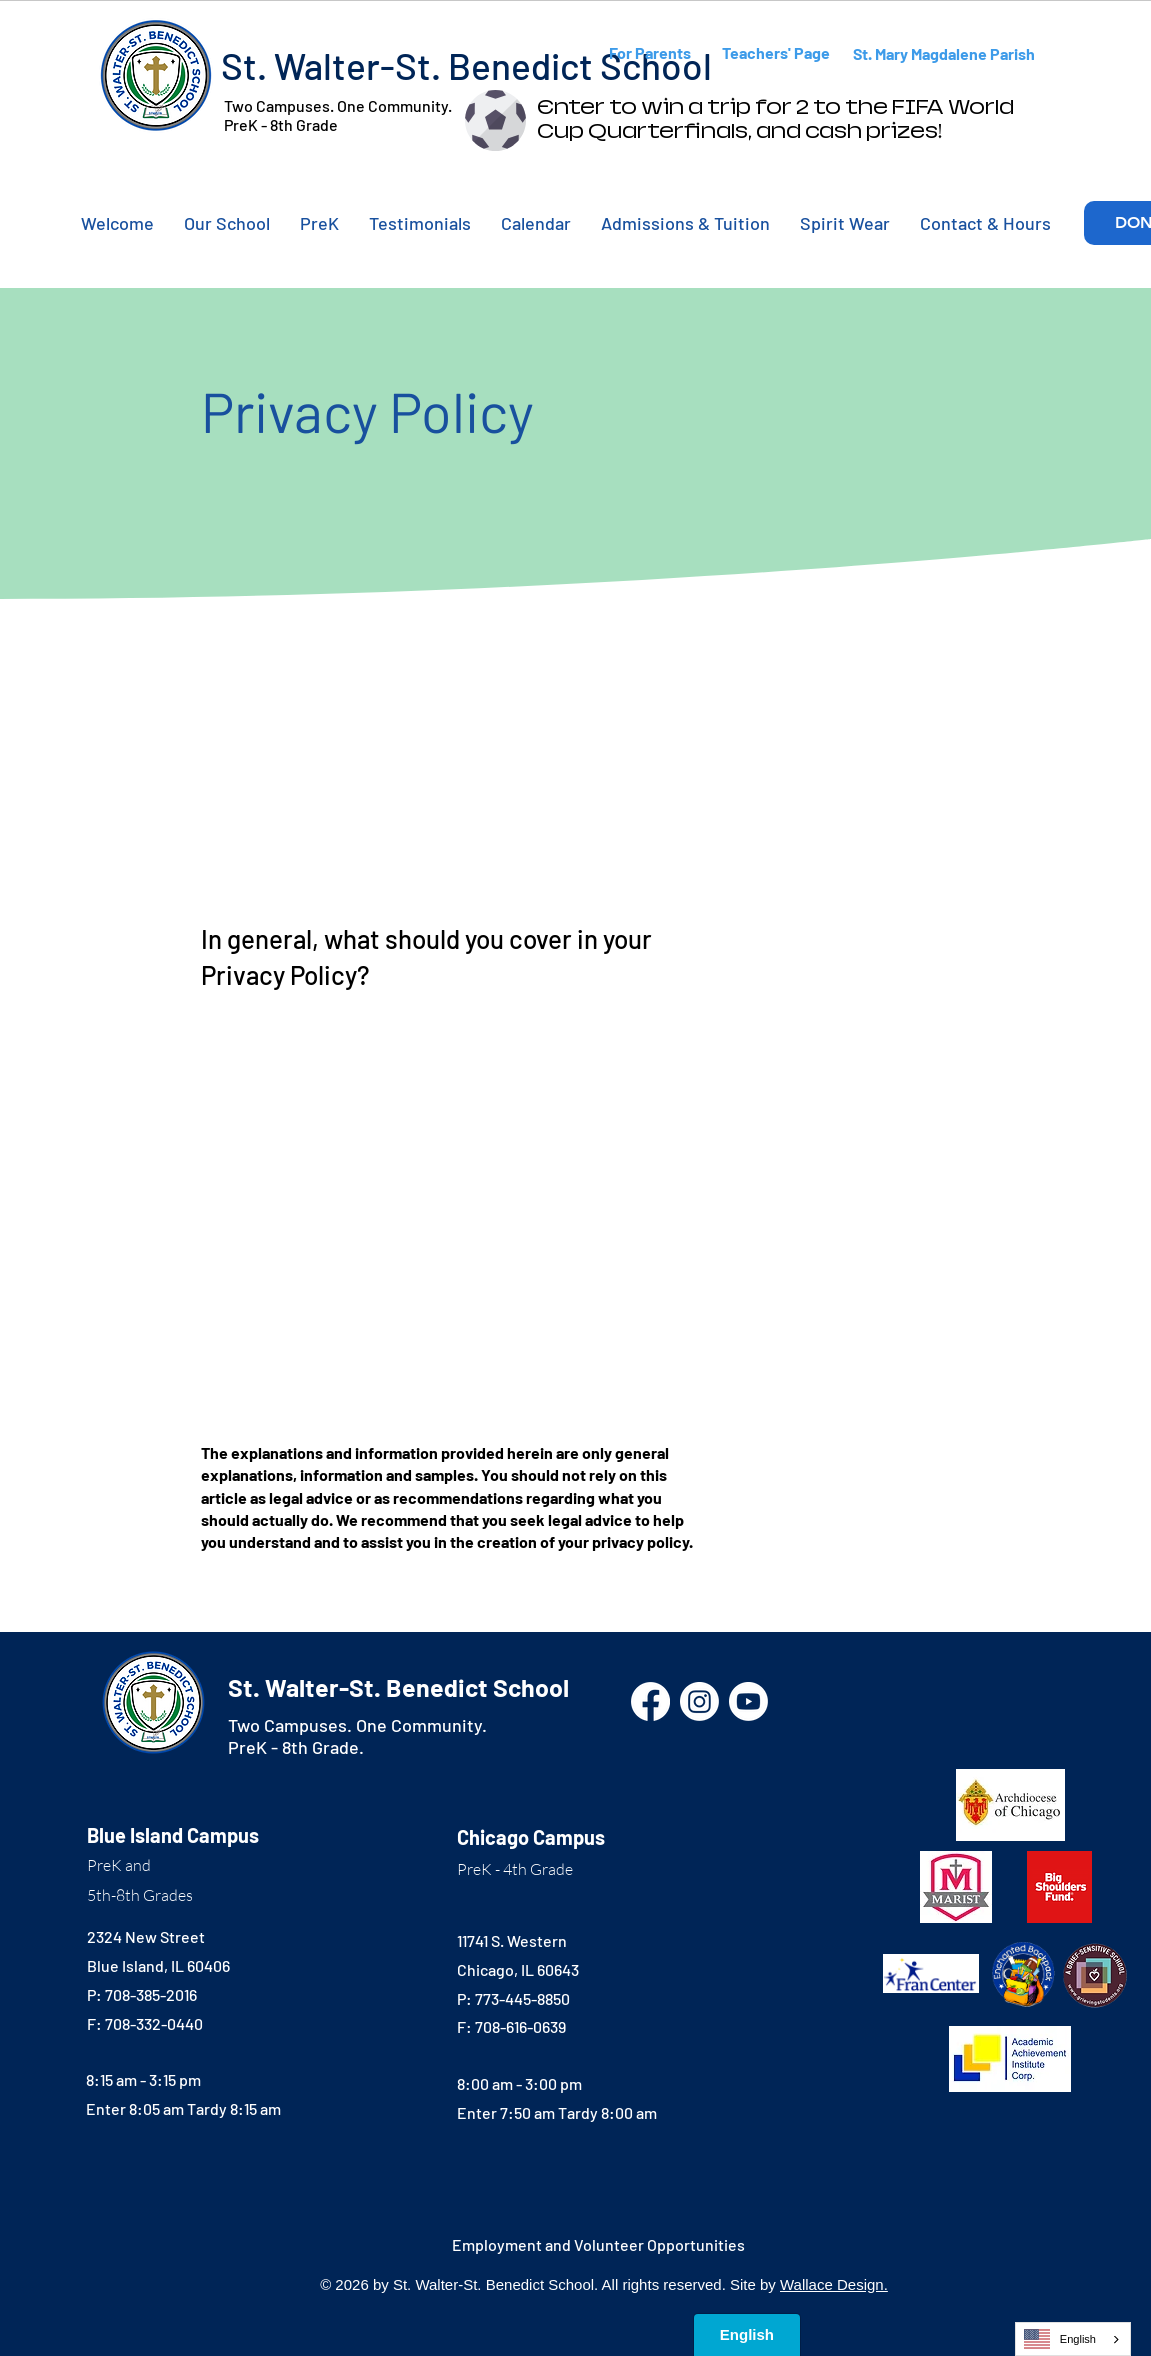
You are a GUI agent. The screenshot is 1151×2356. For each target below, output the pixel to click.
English (1060, 2339)
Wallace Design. (834, 2284)
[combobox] (1073, 2339)
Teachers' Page (776, 52)
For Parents (650, 52)
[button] (227, 223)
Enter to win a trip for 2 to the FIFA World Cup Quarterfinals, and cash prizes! (775, 119)
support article (412, 1334)
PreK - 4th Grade (515, 1869)
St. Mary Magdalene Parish (944, 53)
